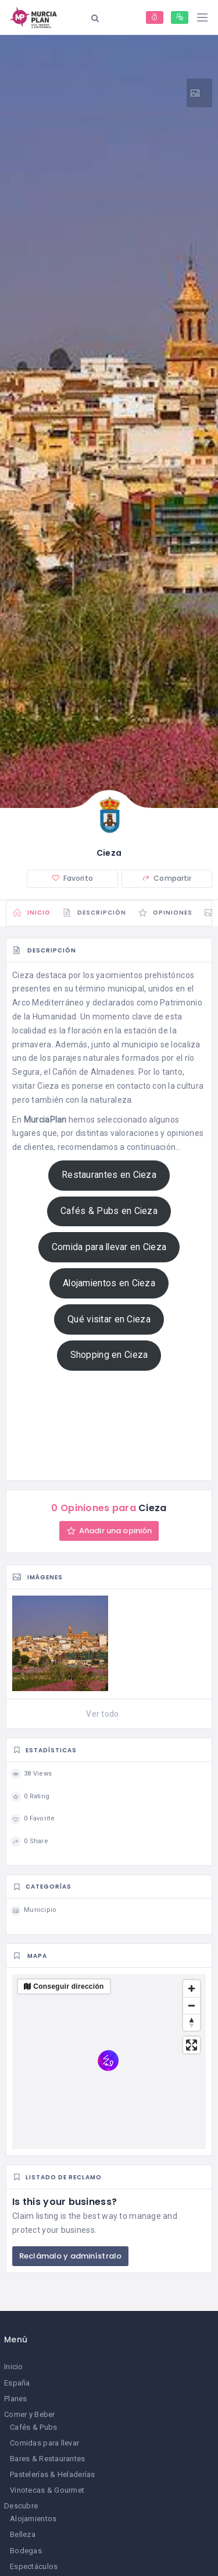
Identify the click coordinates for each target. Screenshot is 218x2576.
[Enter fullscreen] (191, 2045)
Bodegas (26, 2550)
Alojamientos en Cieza (109, 1283)
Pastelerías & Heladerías (52, 2474)
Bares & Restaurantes (47, 2458)
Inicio (13, 2366)
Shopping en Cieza (109, 1354)
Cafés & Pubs (33, 2427)
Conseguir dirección (68, 1986)
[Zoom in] (191, 1988)
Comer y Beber (29, 2414)
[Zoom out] (191, 2005)
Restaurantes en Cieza (109, 1174)
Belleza (22, 2534)
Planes (15, 2398)
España (17, 2383)
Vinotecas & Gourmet (47, 2490)
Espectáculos (34, 2566)
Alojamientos (33, 2518)
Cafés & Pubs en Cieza (109, 1210)
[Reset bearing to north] (191, 2022)
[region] (109, 2061)
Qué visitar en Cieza (109, 1319)
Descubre (21, 2505)
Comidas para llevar (44, 2443)
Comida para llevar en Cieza (109, 1246)
